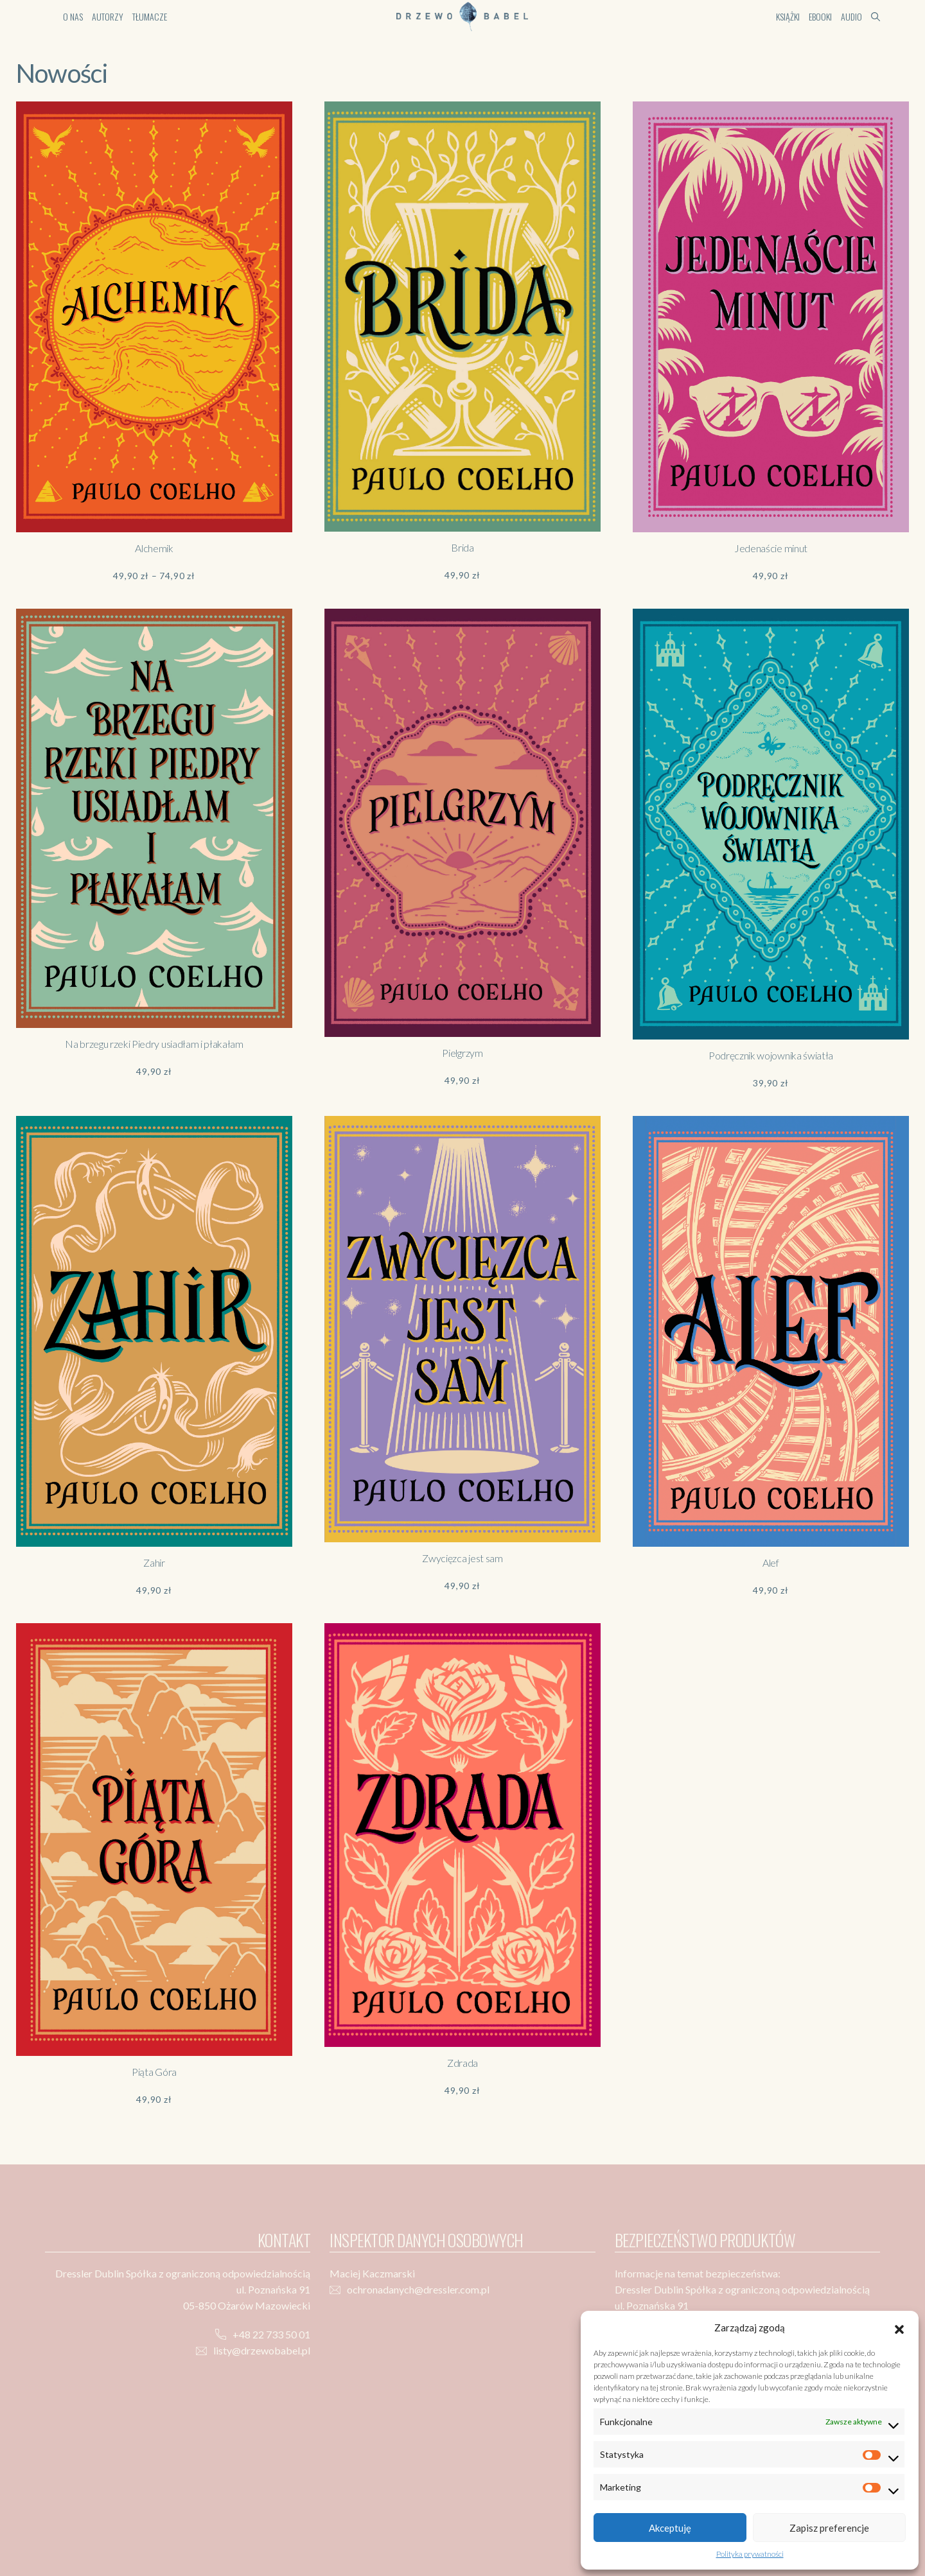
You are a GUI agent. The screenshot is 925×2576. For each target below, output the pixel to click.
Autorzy (107, 16)
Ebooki (820, 16)
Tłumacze (149, 16)
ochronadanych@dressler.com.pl (418, 2289)
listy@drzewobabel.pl (261, 2350)
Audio (851, 16)
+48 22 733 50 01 (271, 2334)
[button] (899, 2327)
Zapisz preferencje (829, 2528)
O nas (73, 16)
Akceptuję (670, 2528)
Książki (788, 16)
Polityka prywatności (750, 2554)
